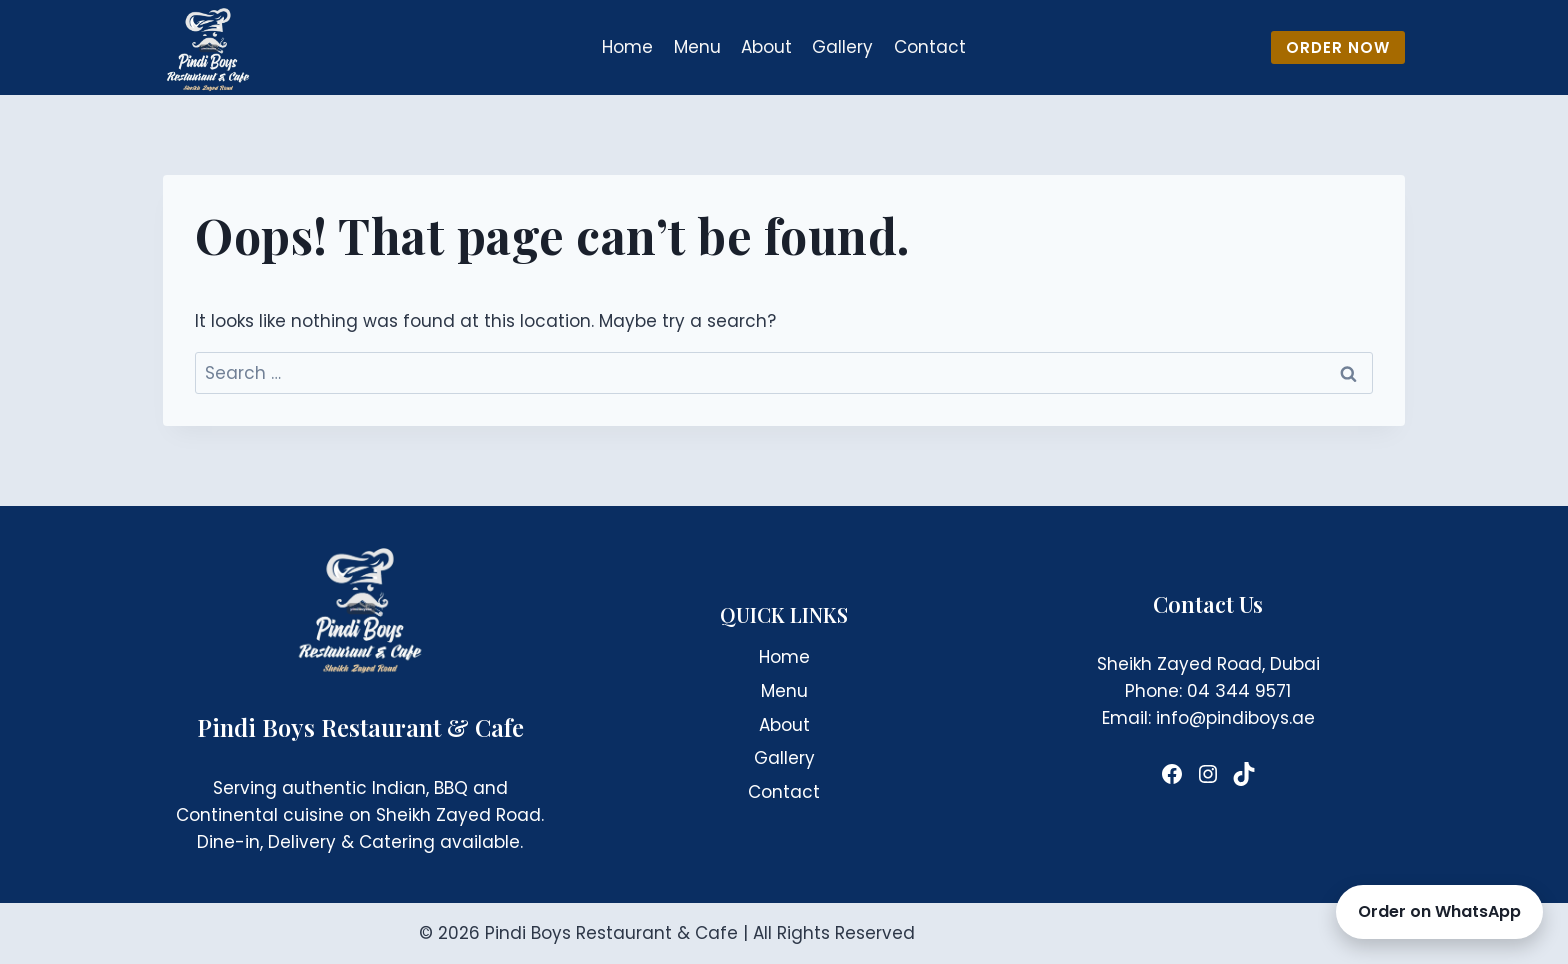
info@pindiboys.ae (1235, 718)
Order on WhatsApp (1439, 911)
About (766, 47)
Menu (697, 47)
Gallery (842, 47)
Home (627, 47)
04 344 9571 (1239, 691)
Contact (930, 47)
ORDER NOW (1338, 47)
